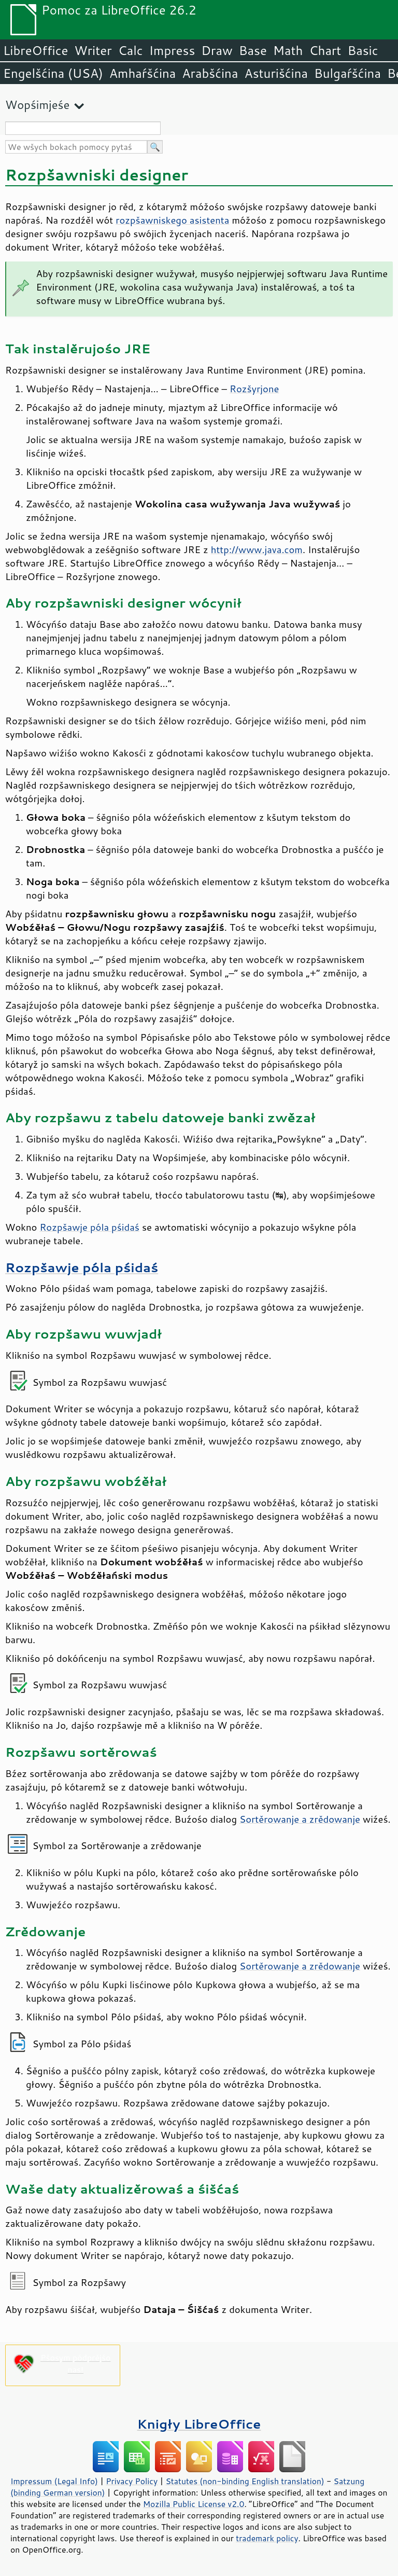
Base (253, 50)
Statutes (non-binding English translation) (244, 2481)
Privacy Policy (132, 2481)
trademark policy (267, 2538)
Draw (216, 50)
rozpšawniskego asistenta (172, 220)
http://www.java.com (257, 549)
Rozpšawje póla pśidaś (89, 1227)
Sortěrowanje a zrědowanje (299, 1819)
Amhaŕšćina (142, 73)
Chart (325, 50)
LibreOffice (35, 50)
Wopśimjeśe (37, 105)
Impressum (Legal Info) (54, 2481)
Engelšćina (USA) (53, 73)
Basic (362, 50)
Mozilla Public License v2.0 (194, 2504)
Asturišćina (276, 73)
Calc (130, 50)
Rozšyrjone (254, 388)
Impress (172, 50)
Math (288, 50)
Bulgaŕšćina (347, 73)
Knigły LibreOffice (199, 2424)
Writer (92, 50)
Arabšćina (210, 73)
